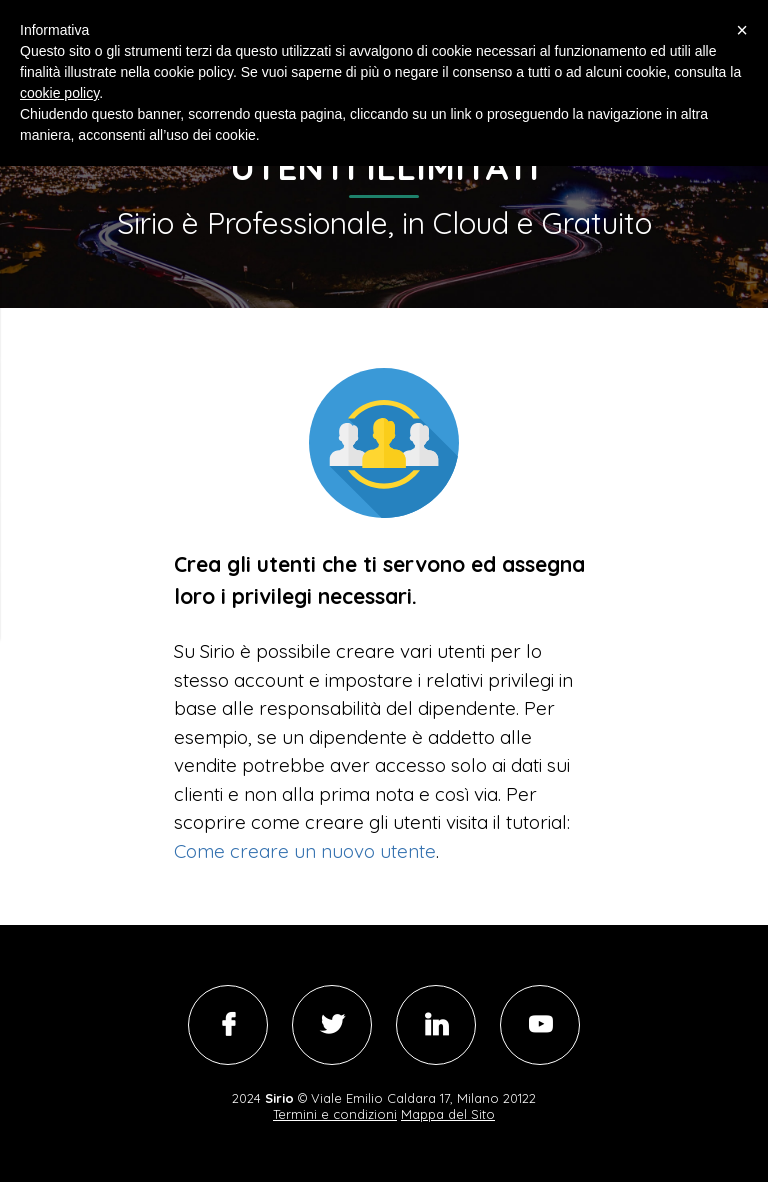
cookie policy (59, 93)
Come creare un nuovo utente (305, 851)
